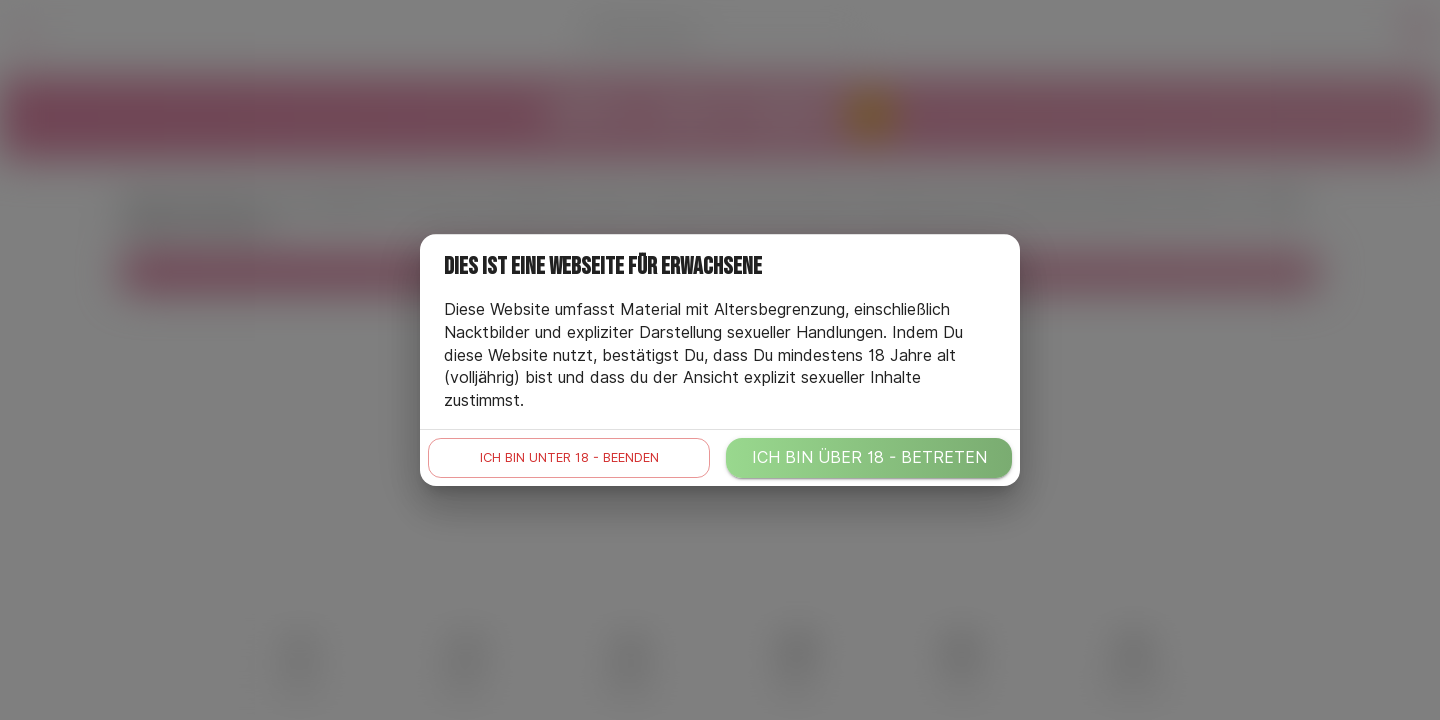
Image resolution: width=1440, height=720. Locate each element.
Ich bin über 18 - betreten (869, 457)
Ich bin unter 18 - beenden (569, 457)
